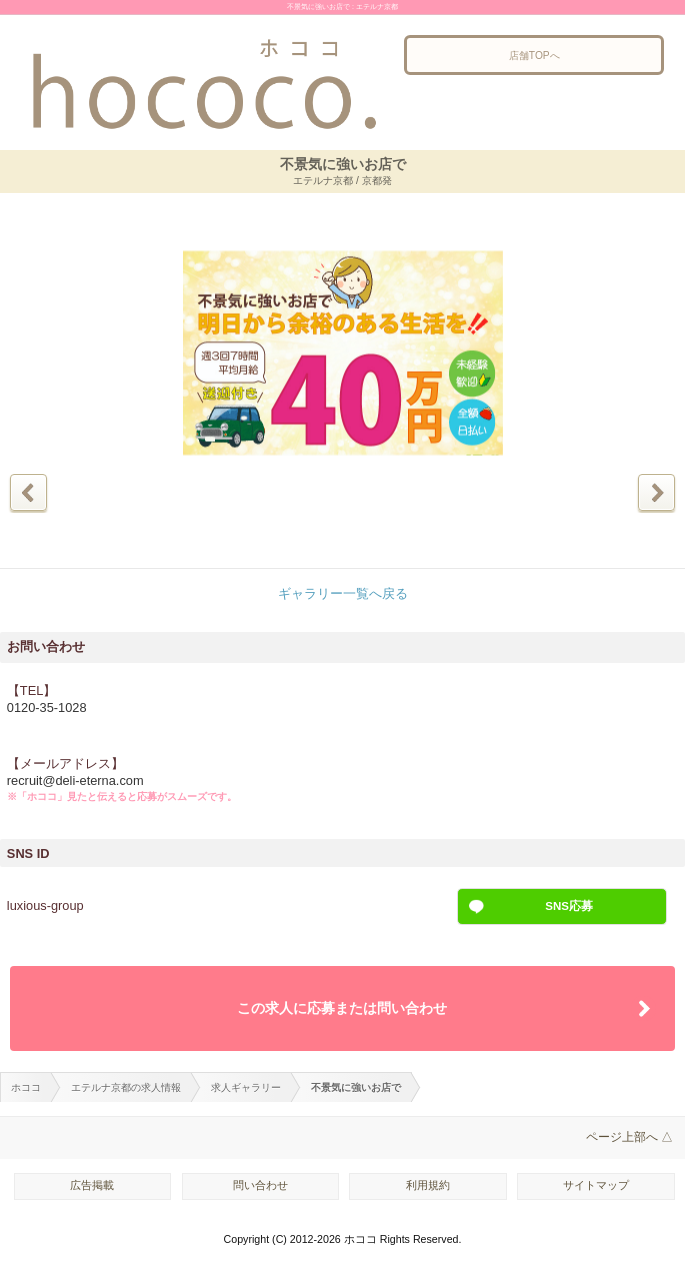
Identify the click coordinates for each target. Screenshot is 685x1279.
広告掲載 (92, 1185)
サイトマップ (596, 1185)
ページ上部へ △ (629, 1137)
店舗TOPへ (534, 55)
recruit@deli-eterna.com (75, 780)
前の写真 (28, 492)
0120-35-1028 (47, 707)
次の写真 (656, 492)
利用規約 (428, 1185)
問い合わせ (260, 1185)
